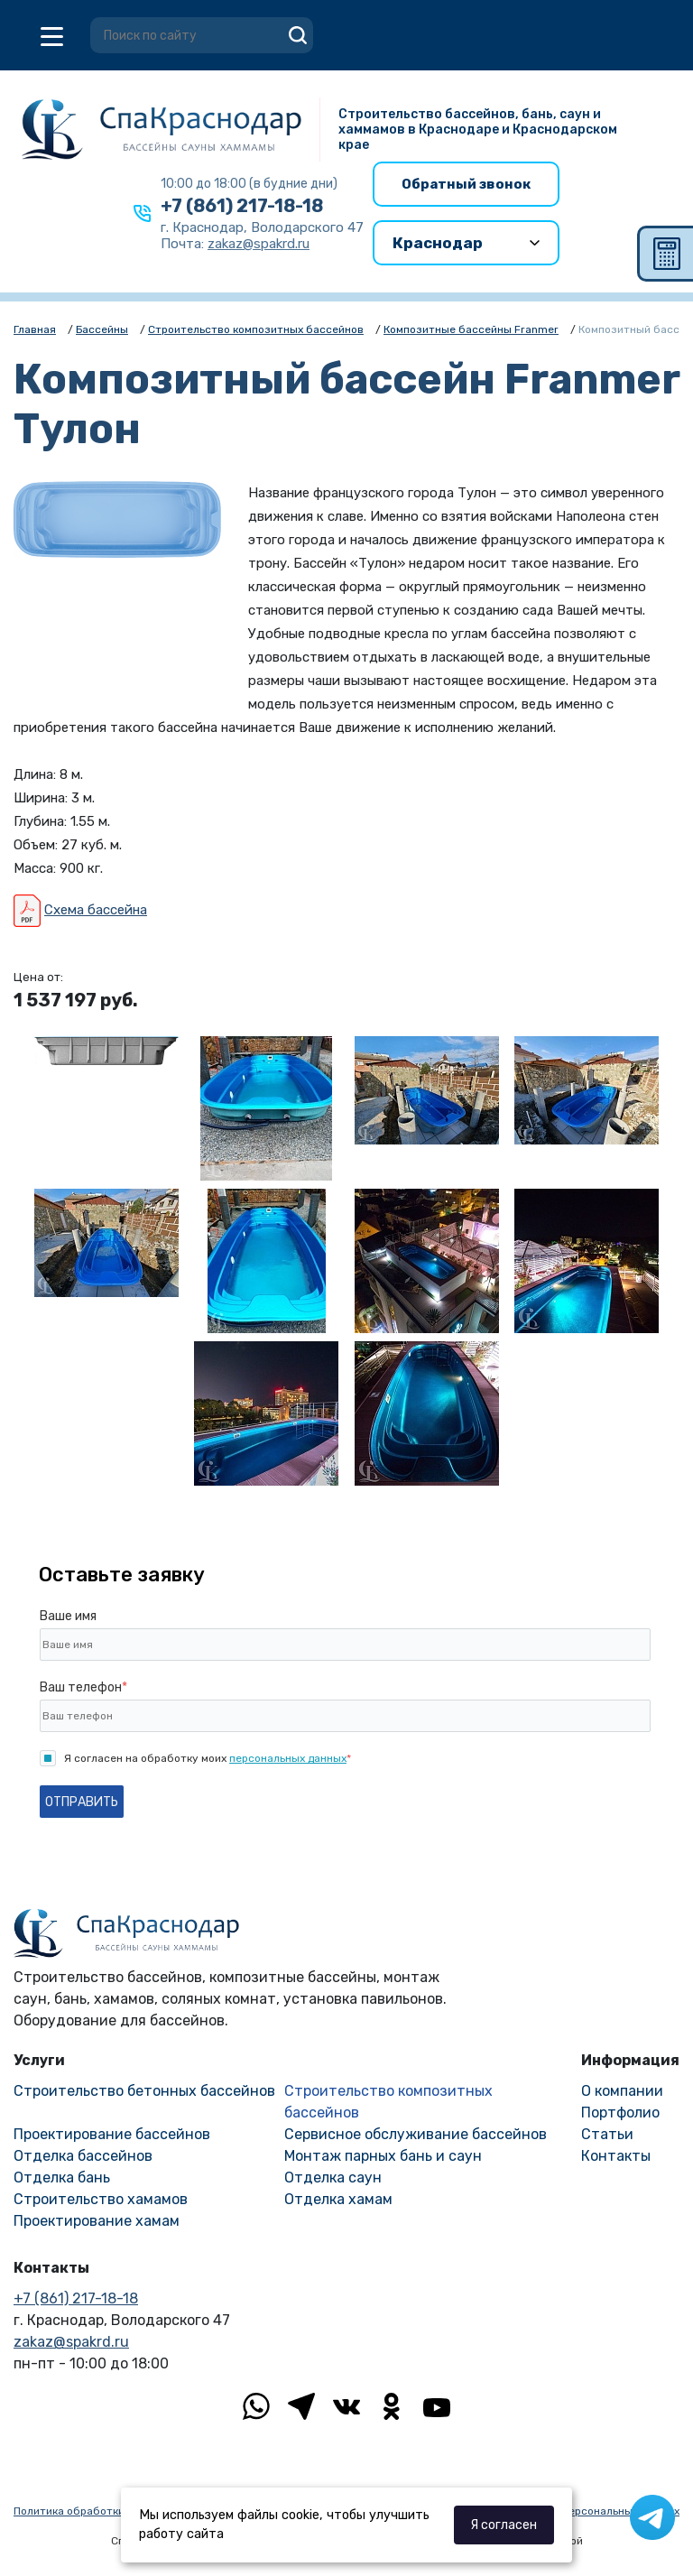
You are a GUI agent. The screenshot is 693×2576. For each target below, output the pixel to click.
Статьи (607, 2134)
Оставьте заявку (122, 1574)
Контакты (616, 2155)
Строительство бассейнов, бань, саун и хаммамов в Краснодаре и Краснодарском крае (477, 130)
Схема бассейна (95, 910)
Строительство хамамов (101, 2199)
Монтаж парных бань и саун (383, 2155)
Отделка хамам (338, 2199)
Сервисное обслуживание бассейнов (415, 2134)
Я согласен (503, 2525)
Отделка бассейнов (83, 2155)
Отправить (81, 1802)
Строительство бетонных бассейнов (144, 2090)
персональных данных (287, 1758)
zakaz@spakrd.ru (71, 2341)
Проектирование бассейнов (112, 2134)
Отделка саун (333, 2177)
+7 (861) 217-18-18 (242, 206)
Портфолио (620, 2112)
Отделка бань (62, 2177)
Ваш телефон (83, 1687)
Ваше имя (68, 1616)
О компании (622, 2090)
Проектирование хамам (97, 2220)
